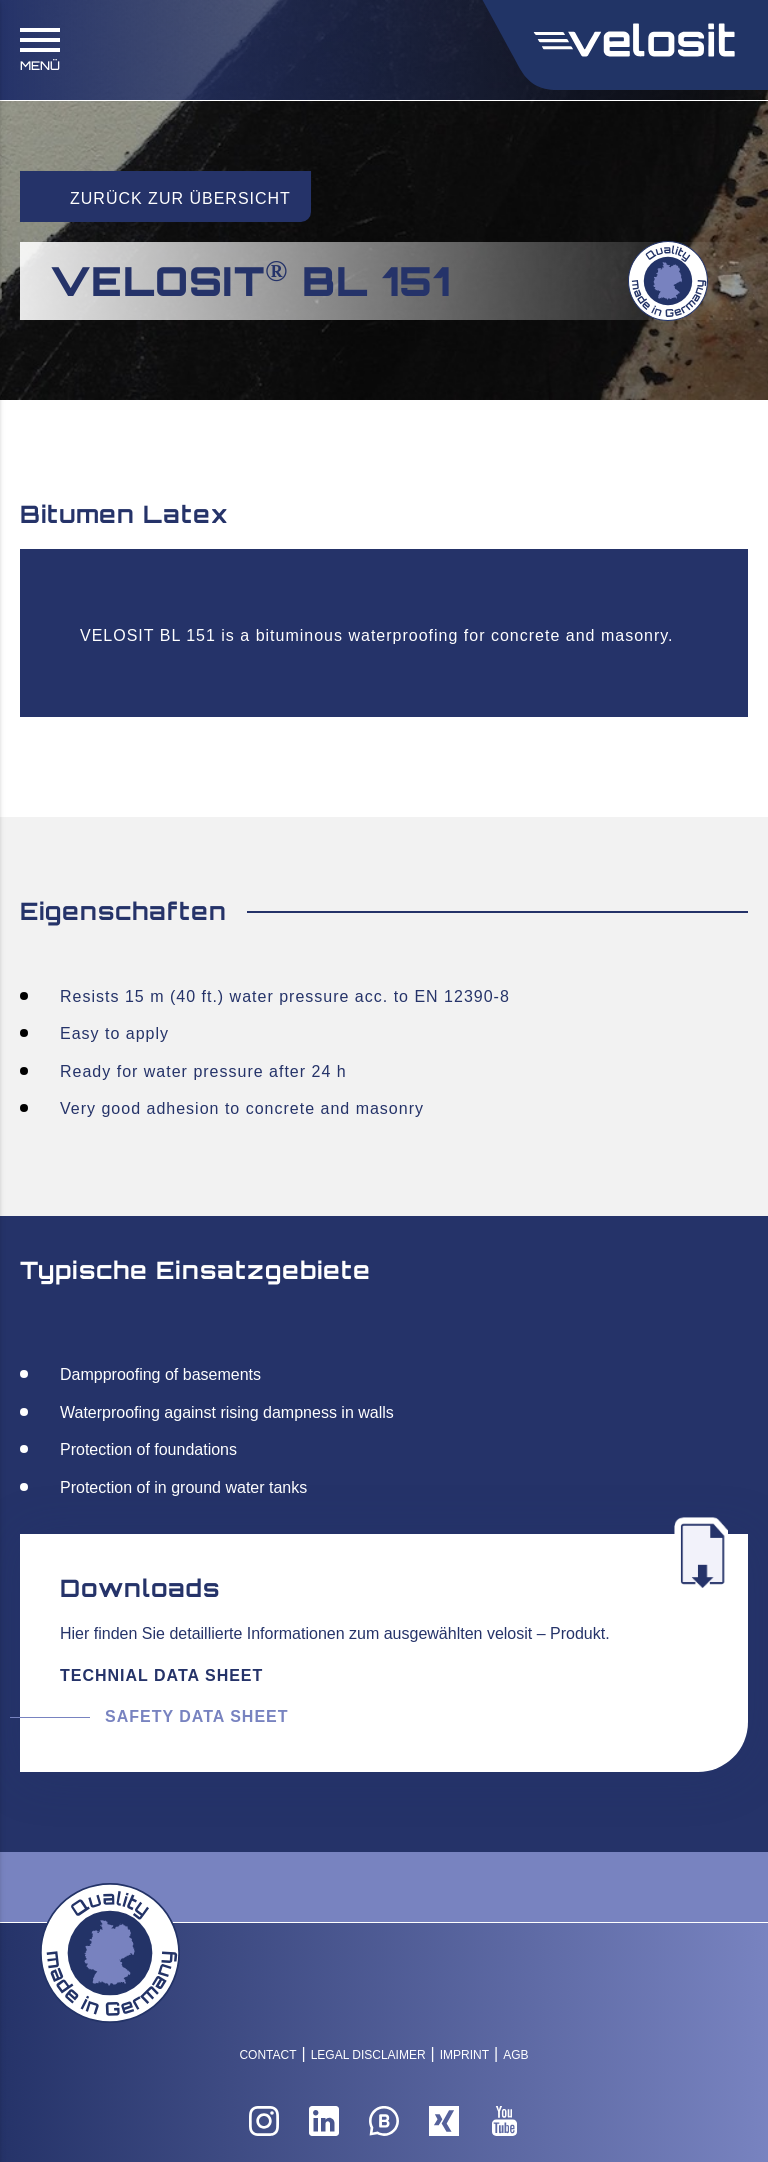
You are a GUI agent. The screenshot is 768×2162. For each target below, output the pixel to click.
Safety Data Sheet (197, 1716)
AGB (515, 2055)
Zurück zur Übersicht (180, 198)
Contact (267, 2055)
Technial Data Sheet (161, 1675)
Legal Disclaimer (368, 2055)
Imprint (464, 2055)
